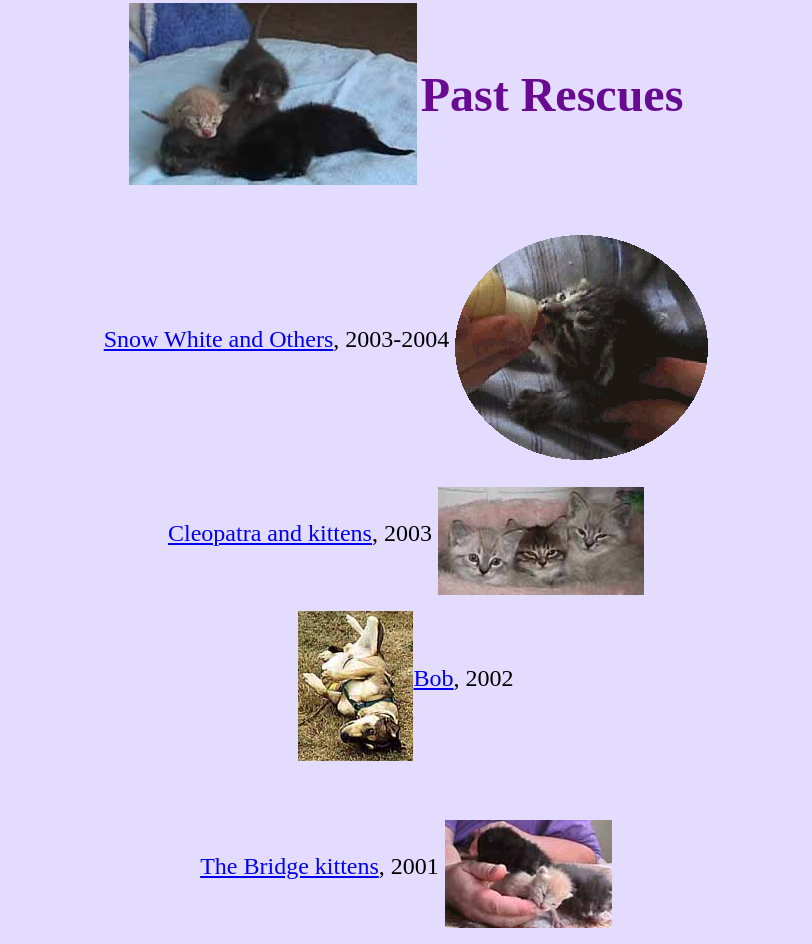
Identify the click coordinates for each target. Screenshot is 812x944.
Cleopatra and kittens (270, 533)
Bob (433, 678)
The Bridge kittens (289, 866)
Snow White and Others (219, 339)
